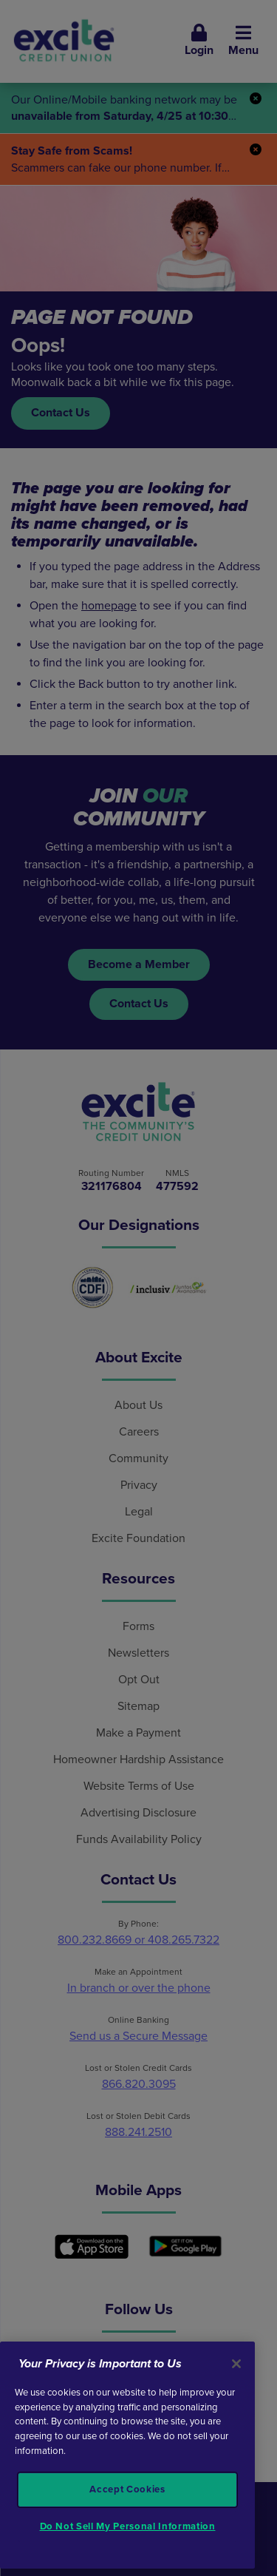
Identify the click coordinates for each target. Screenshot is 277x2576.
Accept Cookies (127, 2489)
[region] (127, 2455)
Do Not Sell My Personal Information (128, 2526)
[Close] (236, 2363)
